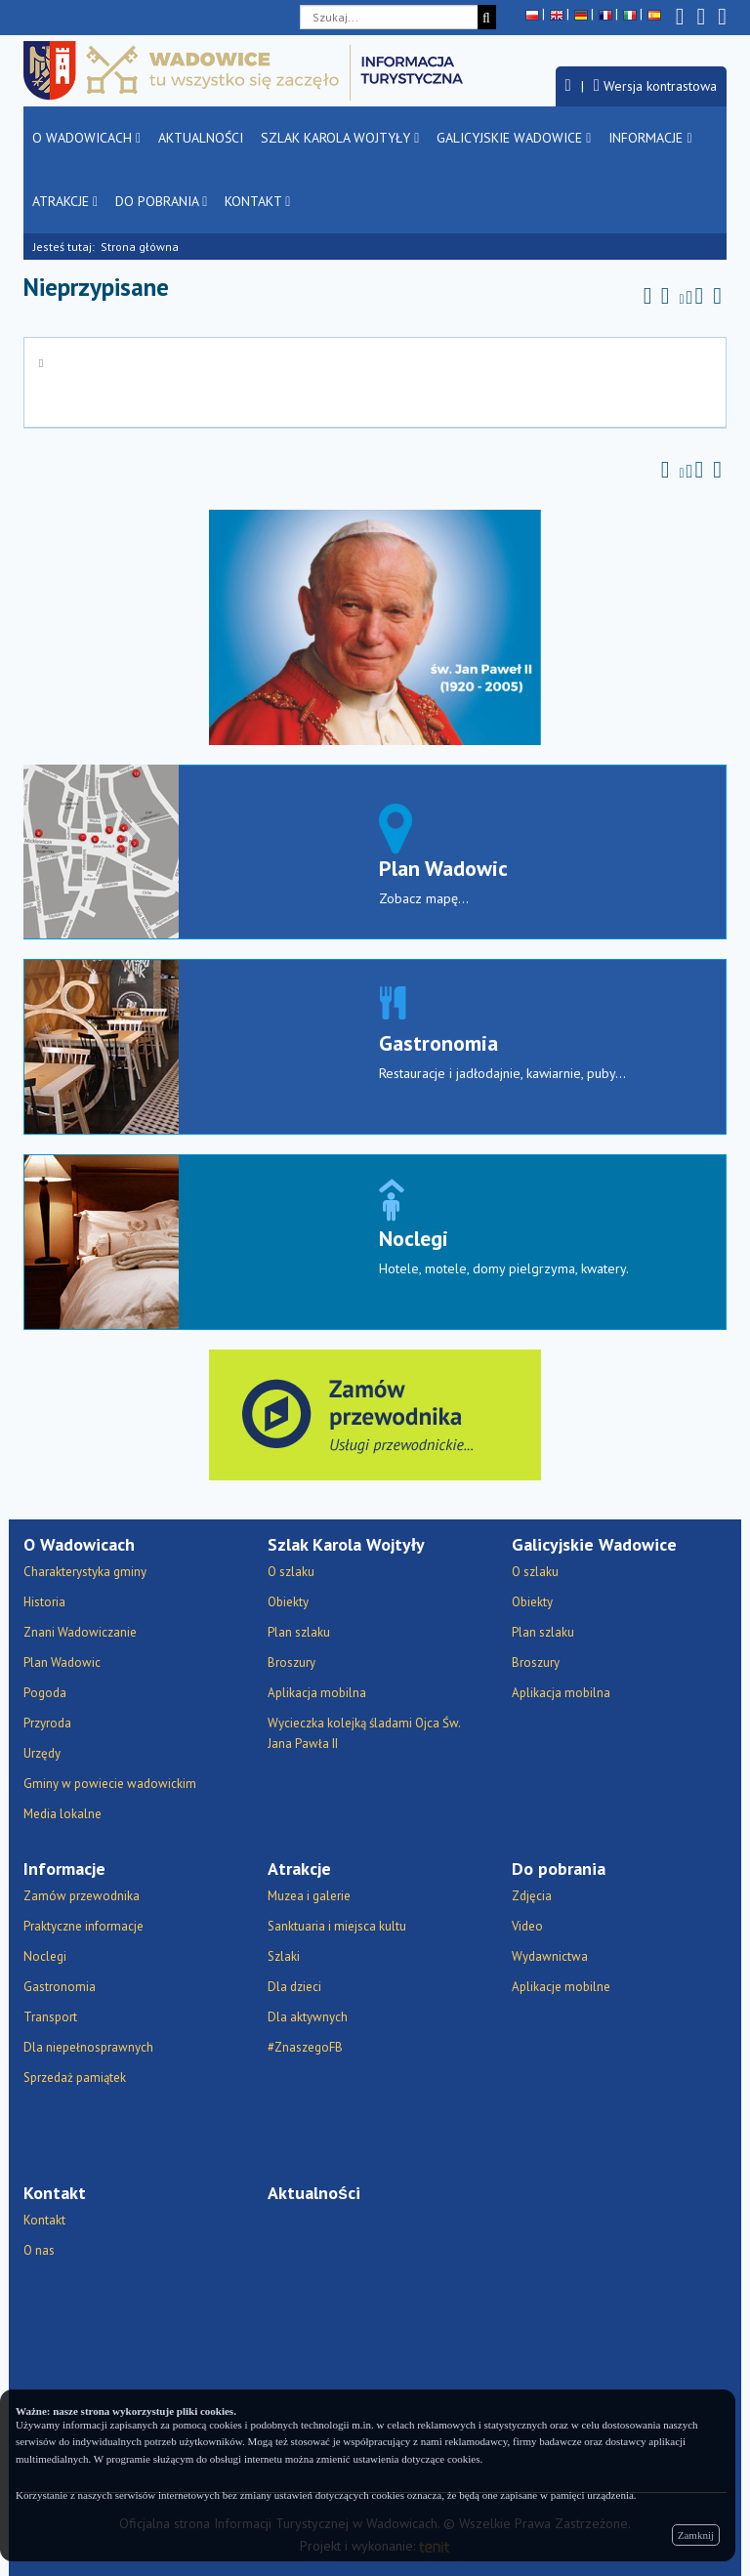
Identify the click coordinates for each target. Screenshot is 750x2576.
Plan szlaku (299, 1632)
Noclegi (413, 1238)
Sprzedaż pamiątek (74, 2077)
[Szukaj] (487, 17)
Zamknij (696, 2535)
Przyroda (47, 1723)
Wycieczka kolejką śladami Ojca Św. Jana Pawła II (364, 1733)
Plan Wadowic (443, 868)
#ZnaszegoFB (305, 2047)
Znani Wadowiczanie (80, 1632)
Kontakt (257, 201)
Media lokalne (62, 1814)
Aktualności (200, 137)
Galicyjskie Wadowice (514, 137)
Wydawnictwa (550, 1956)
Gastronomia (438, 1043)
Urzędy (42, 1753)
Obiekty (288, 1602)
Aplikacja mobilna (317, 1692)
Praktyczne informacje (83, 1926)
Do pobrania (161, 201)
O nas (39, 2250)
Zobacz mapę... (424, 898)
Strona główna (140, 246)
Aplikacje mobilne (561, 1986)
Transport (50, 2017)
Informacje (649, 137)
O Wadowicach (86, 137)
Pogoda (44, 1692)
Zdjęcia (532, 1896)
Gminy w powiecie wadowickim (109, 1783)
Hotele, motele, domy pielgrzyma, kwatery (502, 1268)
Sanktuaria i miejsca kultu (337, 1926)
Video (527, 1926)
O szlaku (291, 1571)
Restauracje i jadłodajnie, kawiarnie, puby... (502, 1073)
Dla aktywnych (308, 2017)
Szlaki (284, 1956)
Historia (44, 1602)
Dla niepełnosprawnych (88, 2047)
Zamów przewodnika (81, 1896)
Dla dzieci (294, 1986)
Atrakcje (65, 201)
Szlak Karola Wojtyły (340, 137)
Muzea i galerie (309, 1896)
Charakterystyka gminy (84, 1571)
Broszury (291, 1662)
